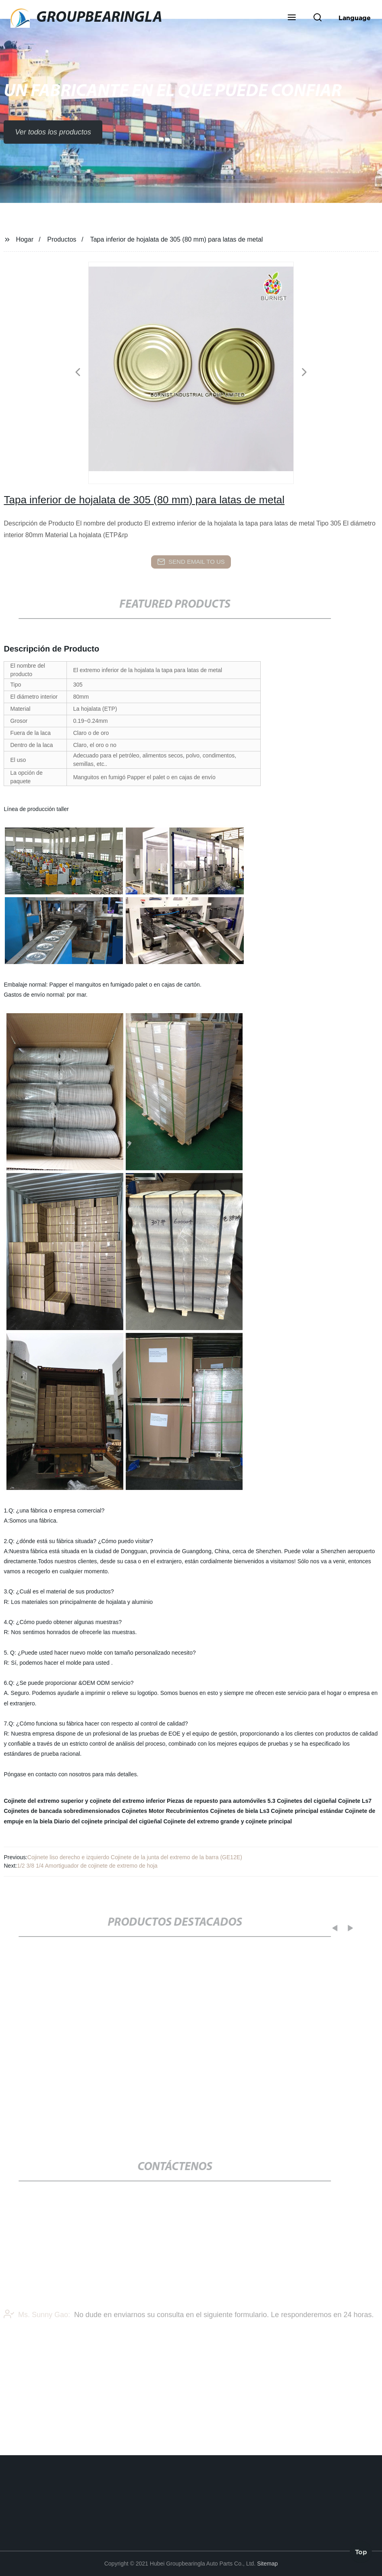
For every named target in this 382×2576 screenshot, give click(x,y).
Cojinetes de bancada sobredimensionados (62, 1811)
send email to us (191, 562)
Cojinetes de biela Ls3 (239, 1811)
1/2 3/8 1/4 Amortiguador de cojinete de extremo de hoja (87, 1865)
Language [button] (354, 17)
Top (361, 2551)
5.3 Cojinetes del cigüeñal (302, 1801)
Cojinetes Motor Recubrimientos (165, 1811)
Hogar (24, 239)
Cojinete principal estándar (307, 1811)
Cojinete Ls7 (355, 1801)
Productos (61, 239)
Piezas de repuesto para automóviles (216, 1801)
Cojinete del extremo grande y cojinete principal (228, 1821)
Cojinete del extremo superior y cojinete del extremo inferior (84, 1801)
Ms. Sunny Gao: (37, 2328)
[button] (292, 18)
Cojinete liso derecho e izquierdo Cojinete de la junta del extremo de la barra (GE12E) (134, 1857)
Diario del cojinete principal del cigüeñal (108, 1821)
